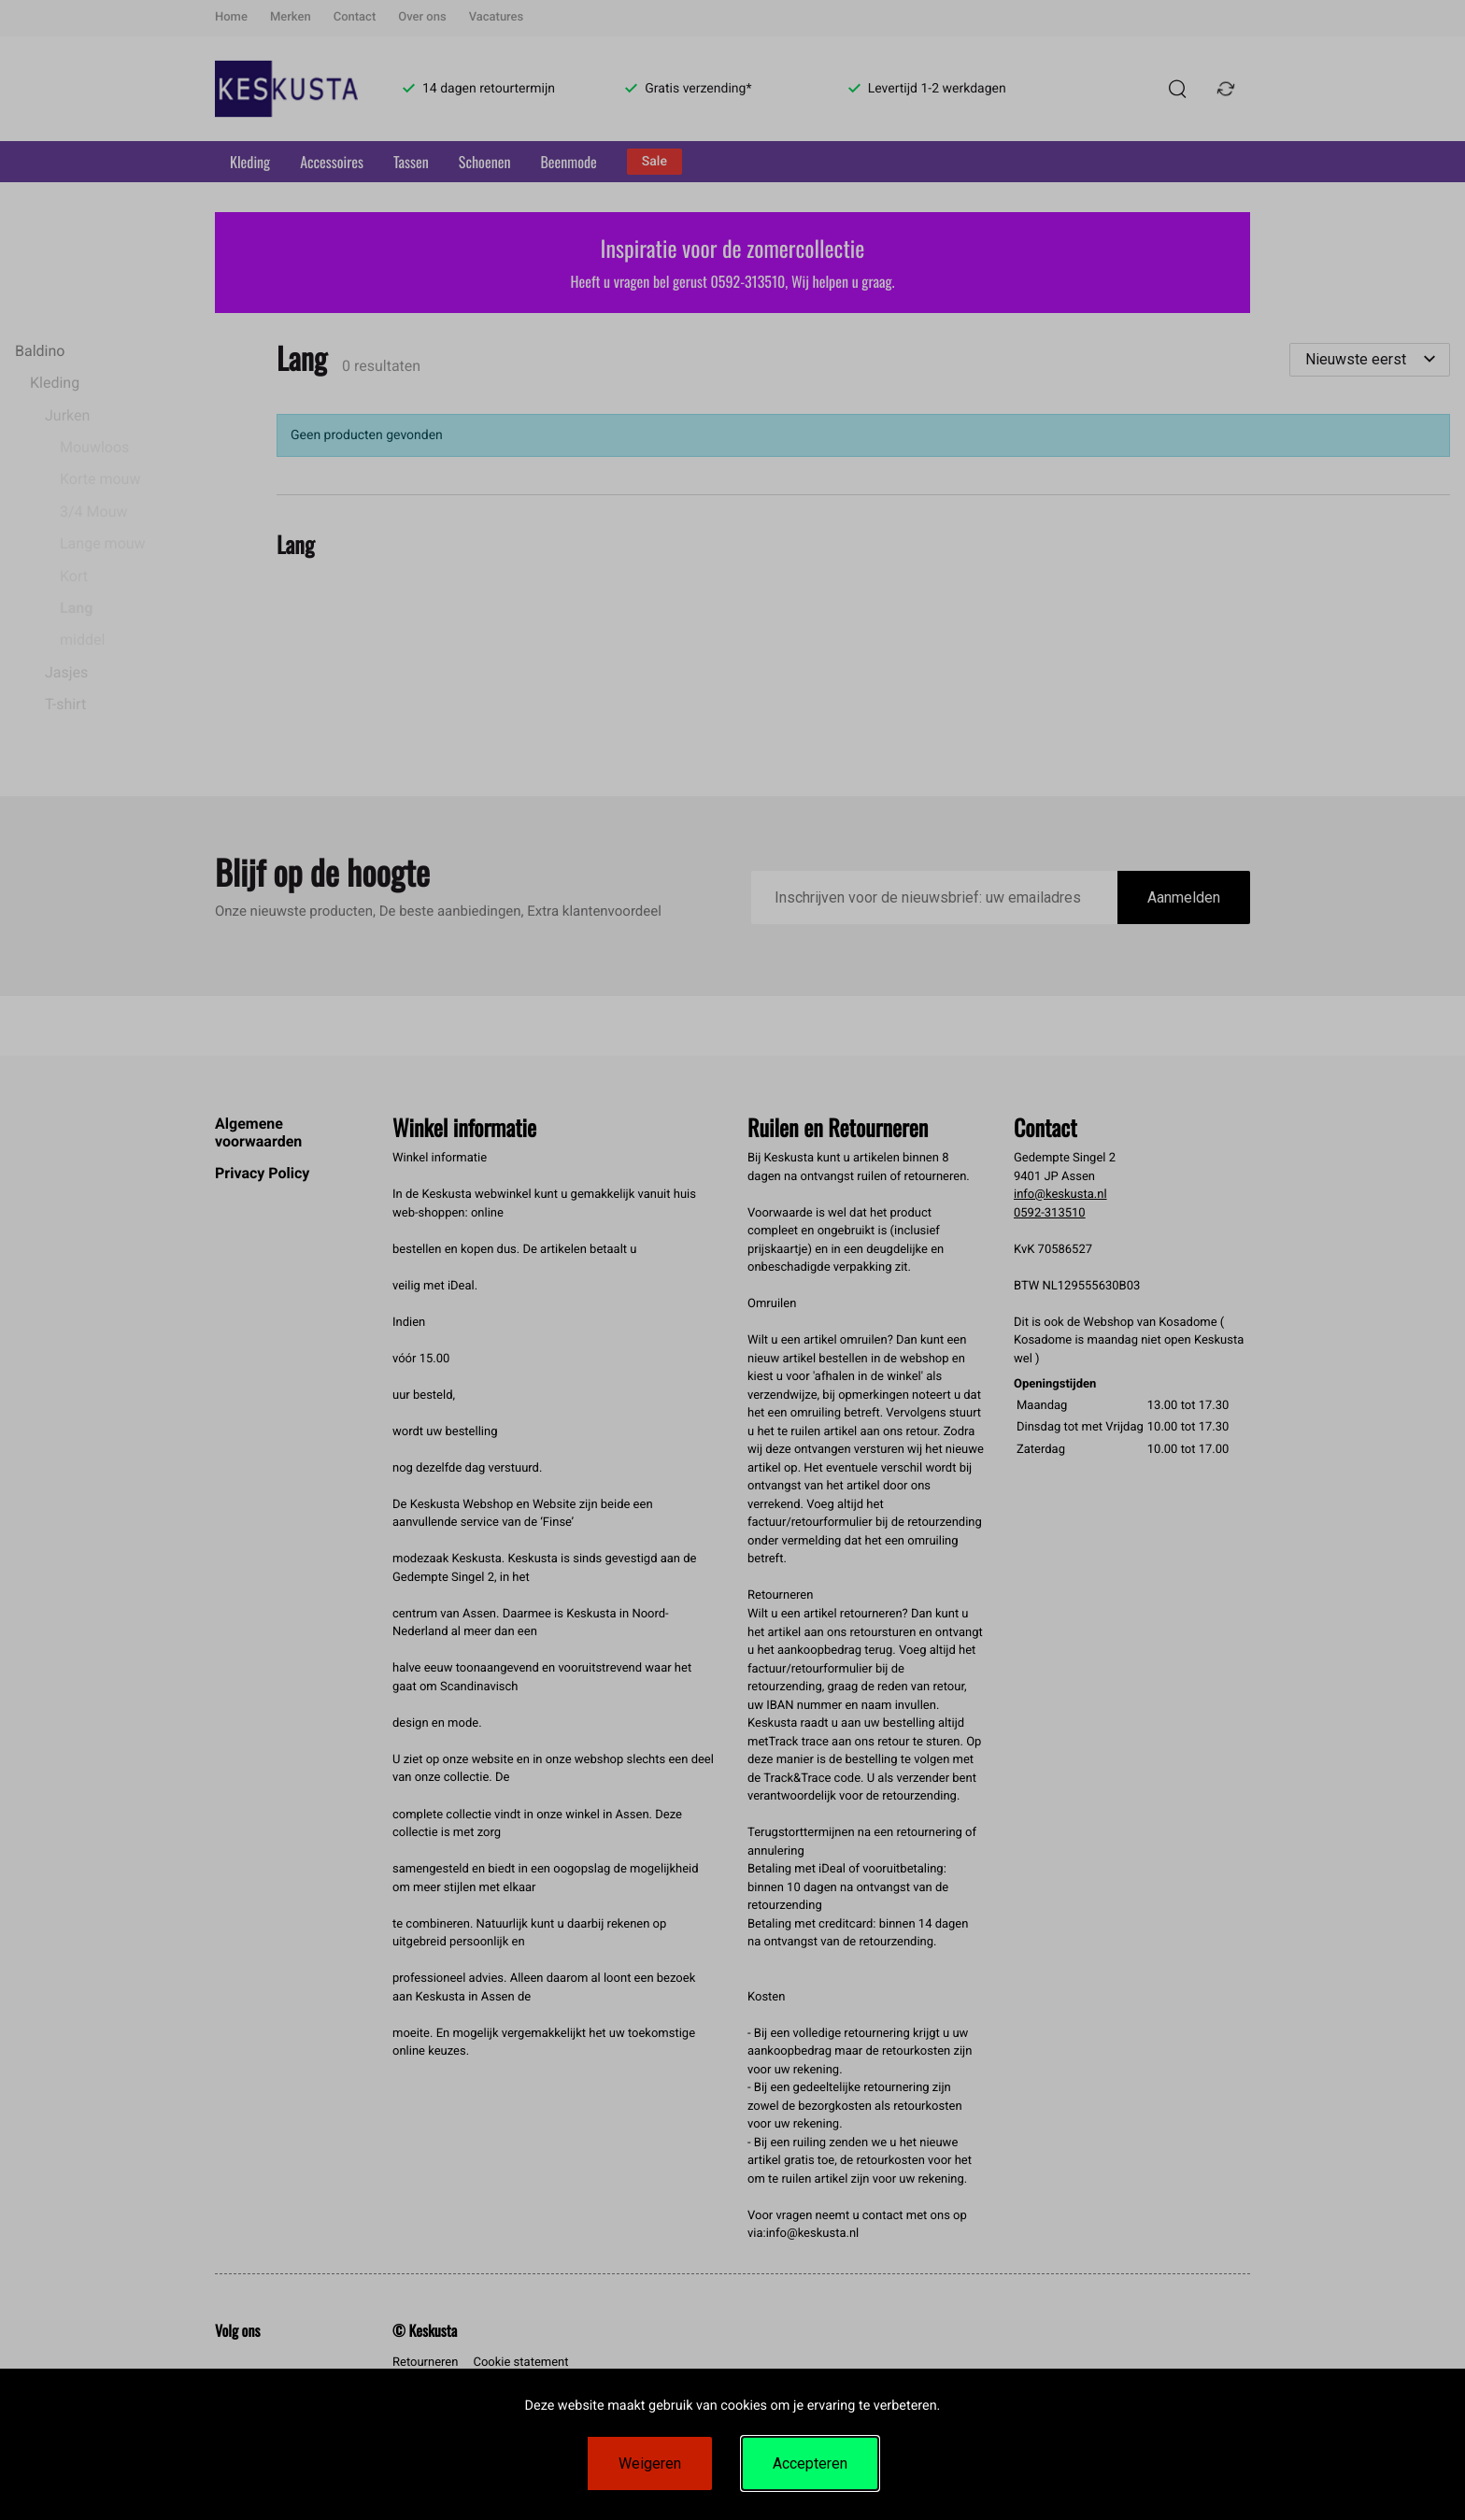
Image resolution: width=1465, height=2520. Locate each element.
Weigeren (650, 2463)
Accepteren (810, 2463)
